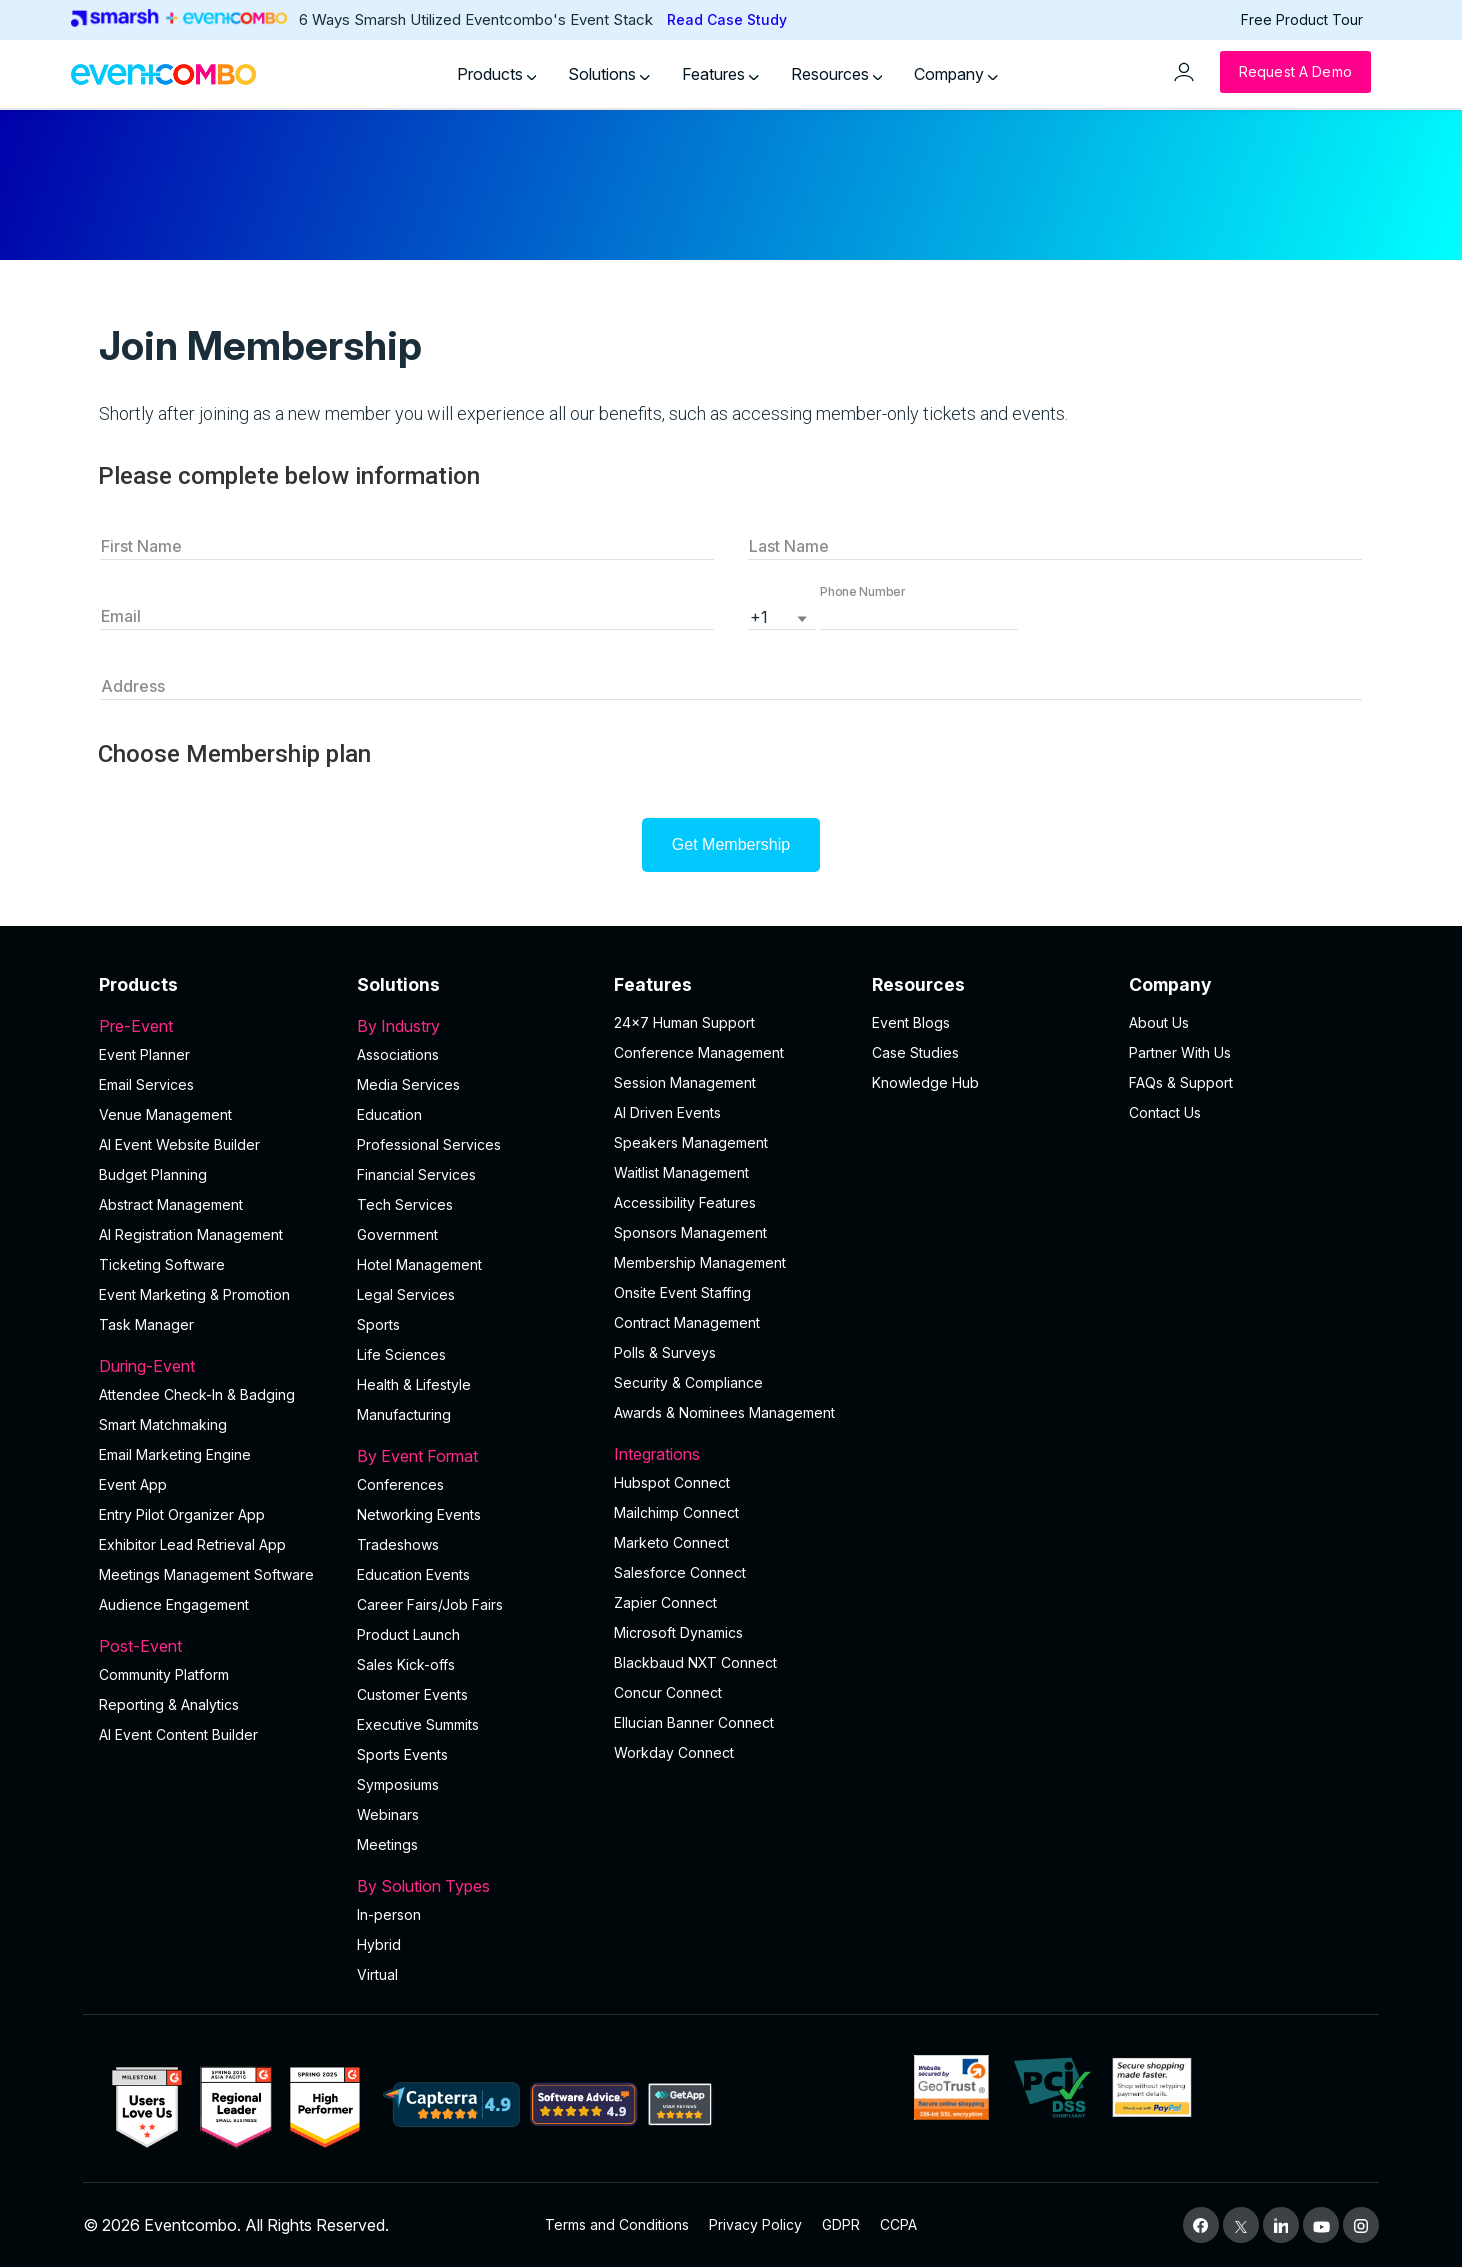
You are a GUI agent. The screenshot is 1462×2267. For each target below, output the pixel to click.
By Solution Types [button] (474, 1886)
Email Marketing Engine (175, 1454)
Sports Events (402, 1754)
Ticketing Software (162, 1264)
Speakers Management (691, 1142)
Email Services (146, 1084)
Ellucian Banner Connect (694, 1722)
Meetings (387, 1844)
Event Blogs (911, 1022)
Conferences (400, 1484)
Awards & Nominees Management (724, 1412)
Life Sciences (401, 1354)
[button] (919, 615)
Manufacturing (404, 1414)
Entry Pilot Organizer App (182, 1514)
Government (397, 1234)
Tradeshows (398, 1544)
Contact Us (1165, 1112)
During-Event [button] (216, 1366)
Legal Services (406, 1294)
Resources (837, 74)
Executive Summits (418, 1724)
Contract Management (687, 1322)
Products (497, 74)
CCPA (898, 2224)
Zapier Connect (665, 1602)
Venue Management (165, 1114)
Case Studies (915, 1052)
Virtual (377, 1974)
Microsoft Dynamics (678, 1632)
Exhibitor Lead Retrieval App (192, 1544)
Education (389, 1114)
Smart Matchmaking (163, 1424)
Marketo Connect (671, 1542)
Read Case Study (727, 19)
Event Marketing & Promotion (194, 1294)
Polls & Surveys (665, 1352)
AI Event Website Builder (179, 1144)
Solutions (609, 74)
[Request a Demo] (1295, 72)
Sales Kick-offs (406, 1664)
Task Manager (146, 1324)
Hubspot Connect (672, 1482)
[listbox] (782, 615)
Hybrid (379, 1944)
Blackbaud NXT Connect (695, 1662)
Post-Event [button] (216, 1646)
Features (720, 74)
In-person (389, 1914)
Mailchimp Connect (676, 1512)
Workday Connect (674, 1752)
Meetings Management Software (206, 1574)
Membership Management (700, 1262)
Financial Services (416, 1174)
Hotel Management (419, 1264)
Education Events (413, 1574)
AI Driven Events (667, 1112)
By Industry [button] (474, 1026)
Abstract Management (171, 1204)
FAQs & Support (1181, 1082)
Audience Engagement (174, 1604)
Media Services (408, 1084)
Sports (378, 1324)
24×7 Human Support (684, 1022)
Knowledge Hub (925, 1082)
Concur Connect (668, 1692)
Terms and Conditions (617, 2224)
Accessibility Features (685, 1202)
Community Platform (164, 1674)
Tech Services (405, 1204)
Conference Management (699, 1052)
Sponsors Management (690, 1232)
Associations (398, 1054)
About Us (1159, 1022)
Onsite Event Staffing (682, 1292)
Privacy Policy (755, 2224)
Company (956, 74)
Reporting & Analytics (169, 1704)
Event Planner (144, 1054)
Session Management (685, 1082)
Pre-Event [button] (216, 1026)
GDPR (841, 2224)
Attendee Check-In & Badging (197, 1394)
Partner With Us (1180, 1052)
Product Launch (408, 1634)
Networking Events (419, 1514)
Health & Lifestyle (414, 1384)
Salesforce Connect (680, 1572)
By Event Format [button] (474, 1456)
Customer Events (412, 1694)
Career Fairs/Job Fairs (430, 1604)
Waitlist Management (681, 1172)
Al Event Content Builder (178, 1734)
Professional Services (429, 1144)
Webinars (388, 1814)
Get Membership (731, 844)
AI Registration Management (191, 1234)
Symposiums (398, 1784)
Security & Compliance (688, 1382)
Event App (133, 1484)
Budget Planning (153, 1174)
